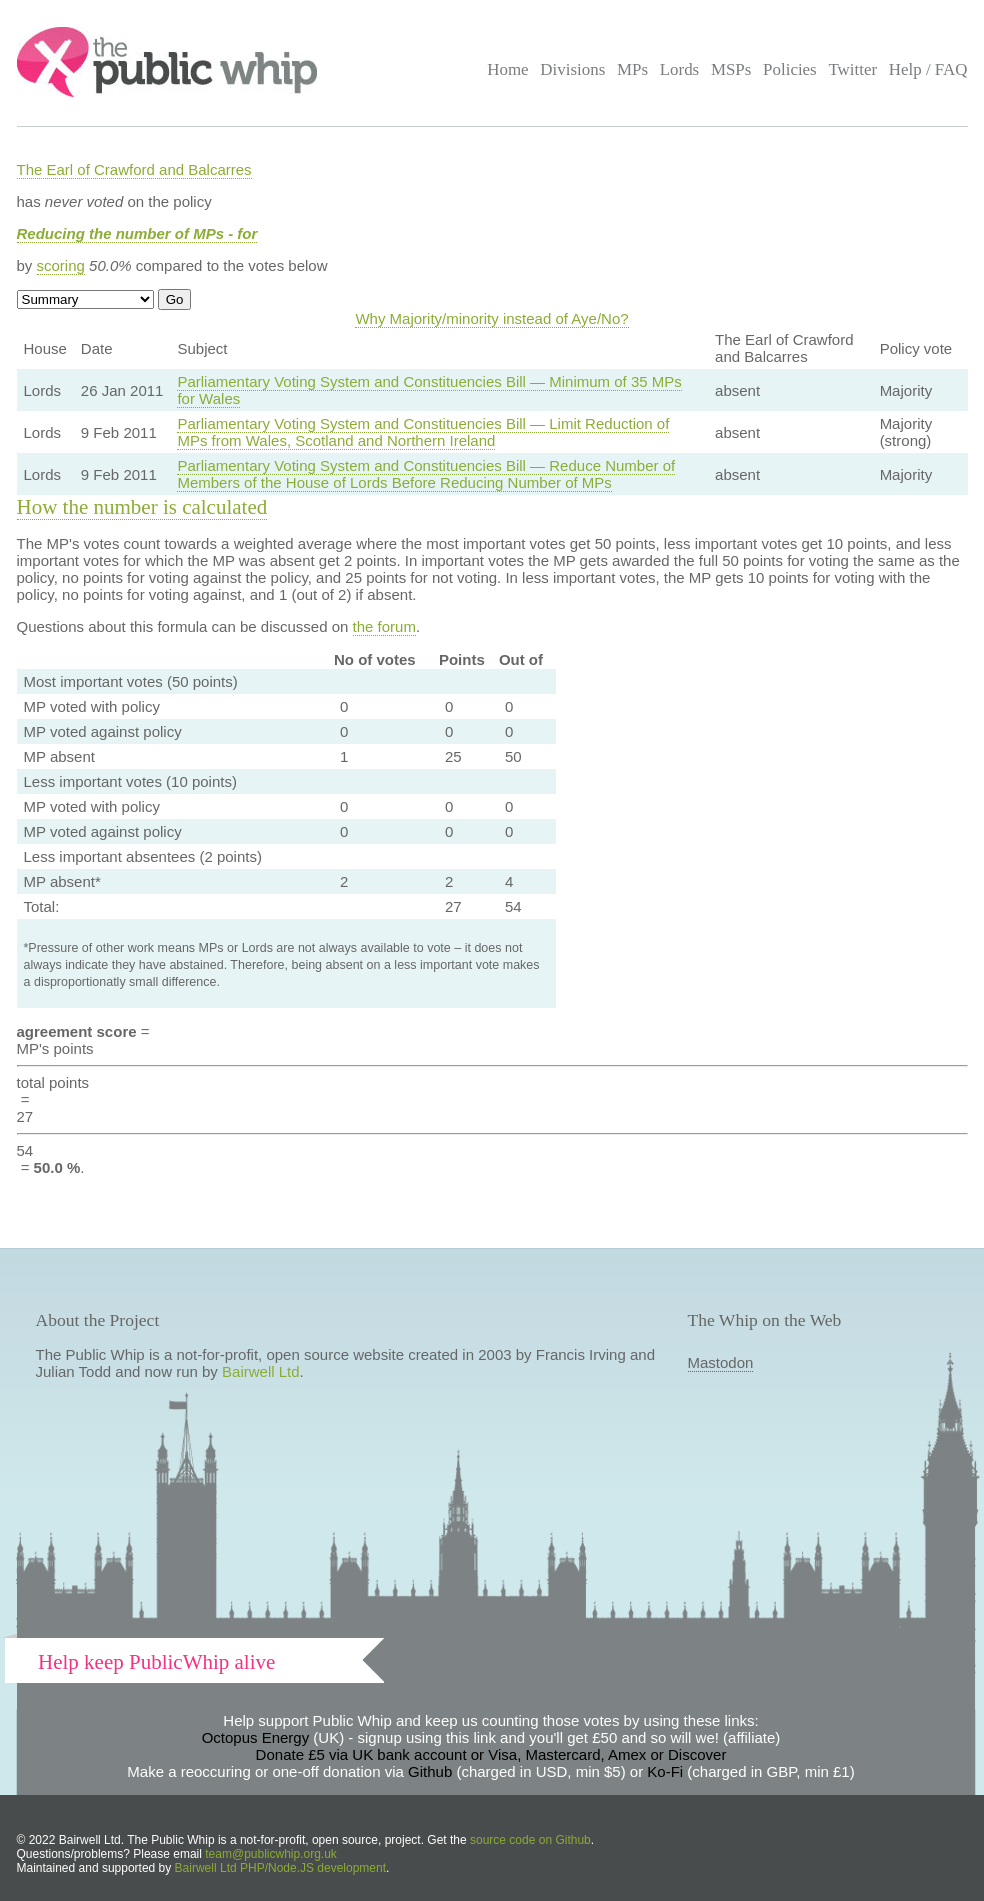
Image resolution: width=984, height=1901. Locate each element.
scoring (61, 265)
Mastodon (721, 1362)
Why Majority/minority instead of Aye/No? (491, 318)
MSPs (731, 69)
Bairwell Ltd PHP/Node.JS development (280, 1868)
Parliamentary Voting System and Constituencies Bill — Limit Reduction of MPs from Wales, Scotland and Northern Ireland (423, 432)
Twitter (852, 69)
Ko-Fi (665, 1771)
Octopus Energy (256, 1737)
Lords (680, 69)
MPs (632, 69)
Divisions (572, 69)
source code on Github (530, 1840)
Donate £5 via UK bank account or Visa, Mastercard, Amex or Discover (491, 1754)
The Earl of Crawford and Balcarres (134, 169)
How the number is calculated (142, 507)
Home (507, 69)
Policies (790, 69)
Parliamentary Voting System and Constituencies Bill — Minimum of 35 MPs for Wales (429, 390)
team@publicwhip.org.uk (271, 1854)
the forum (384, 626)
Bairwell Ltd (261, 1371)
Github (430, 1771)
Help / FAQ (928, 69)
